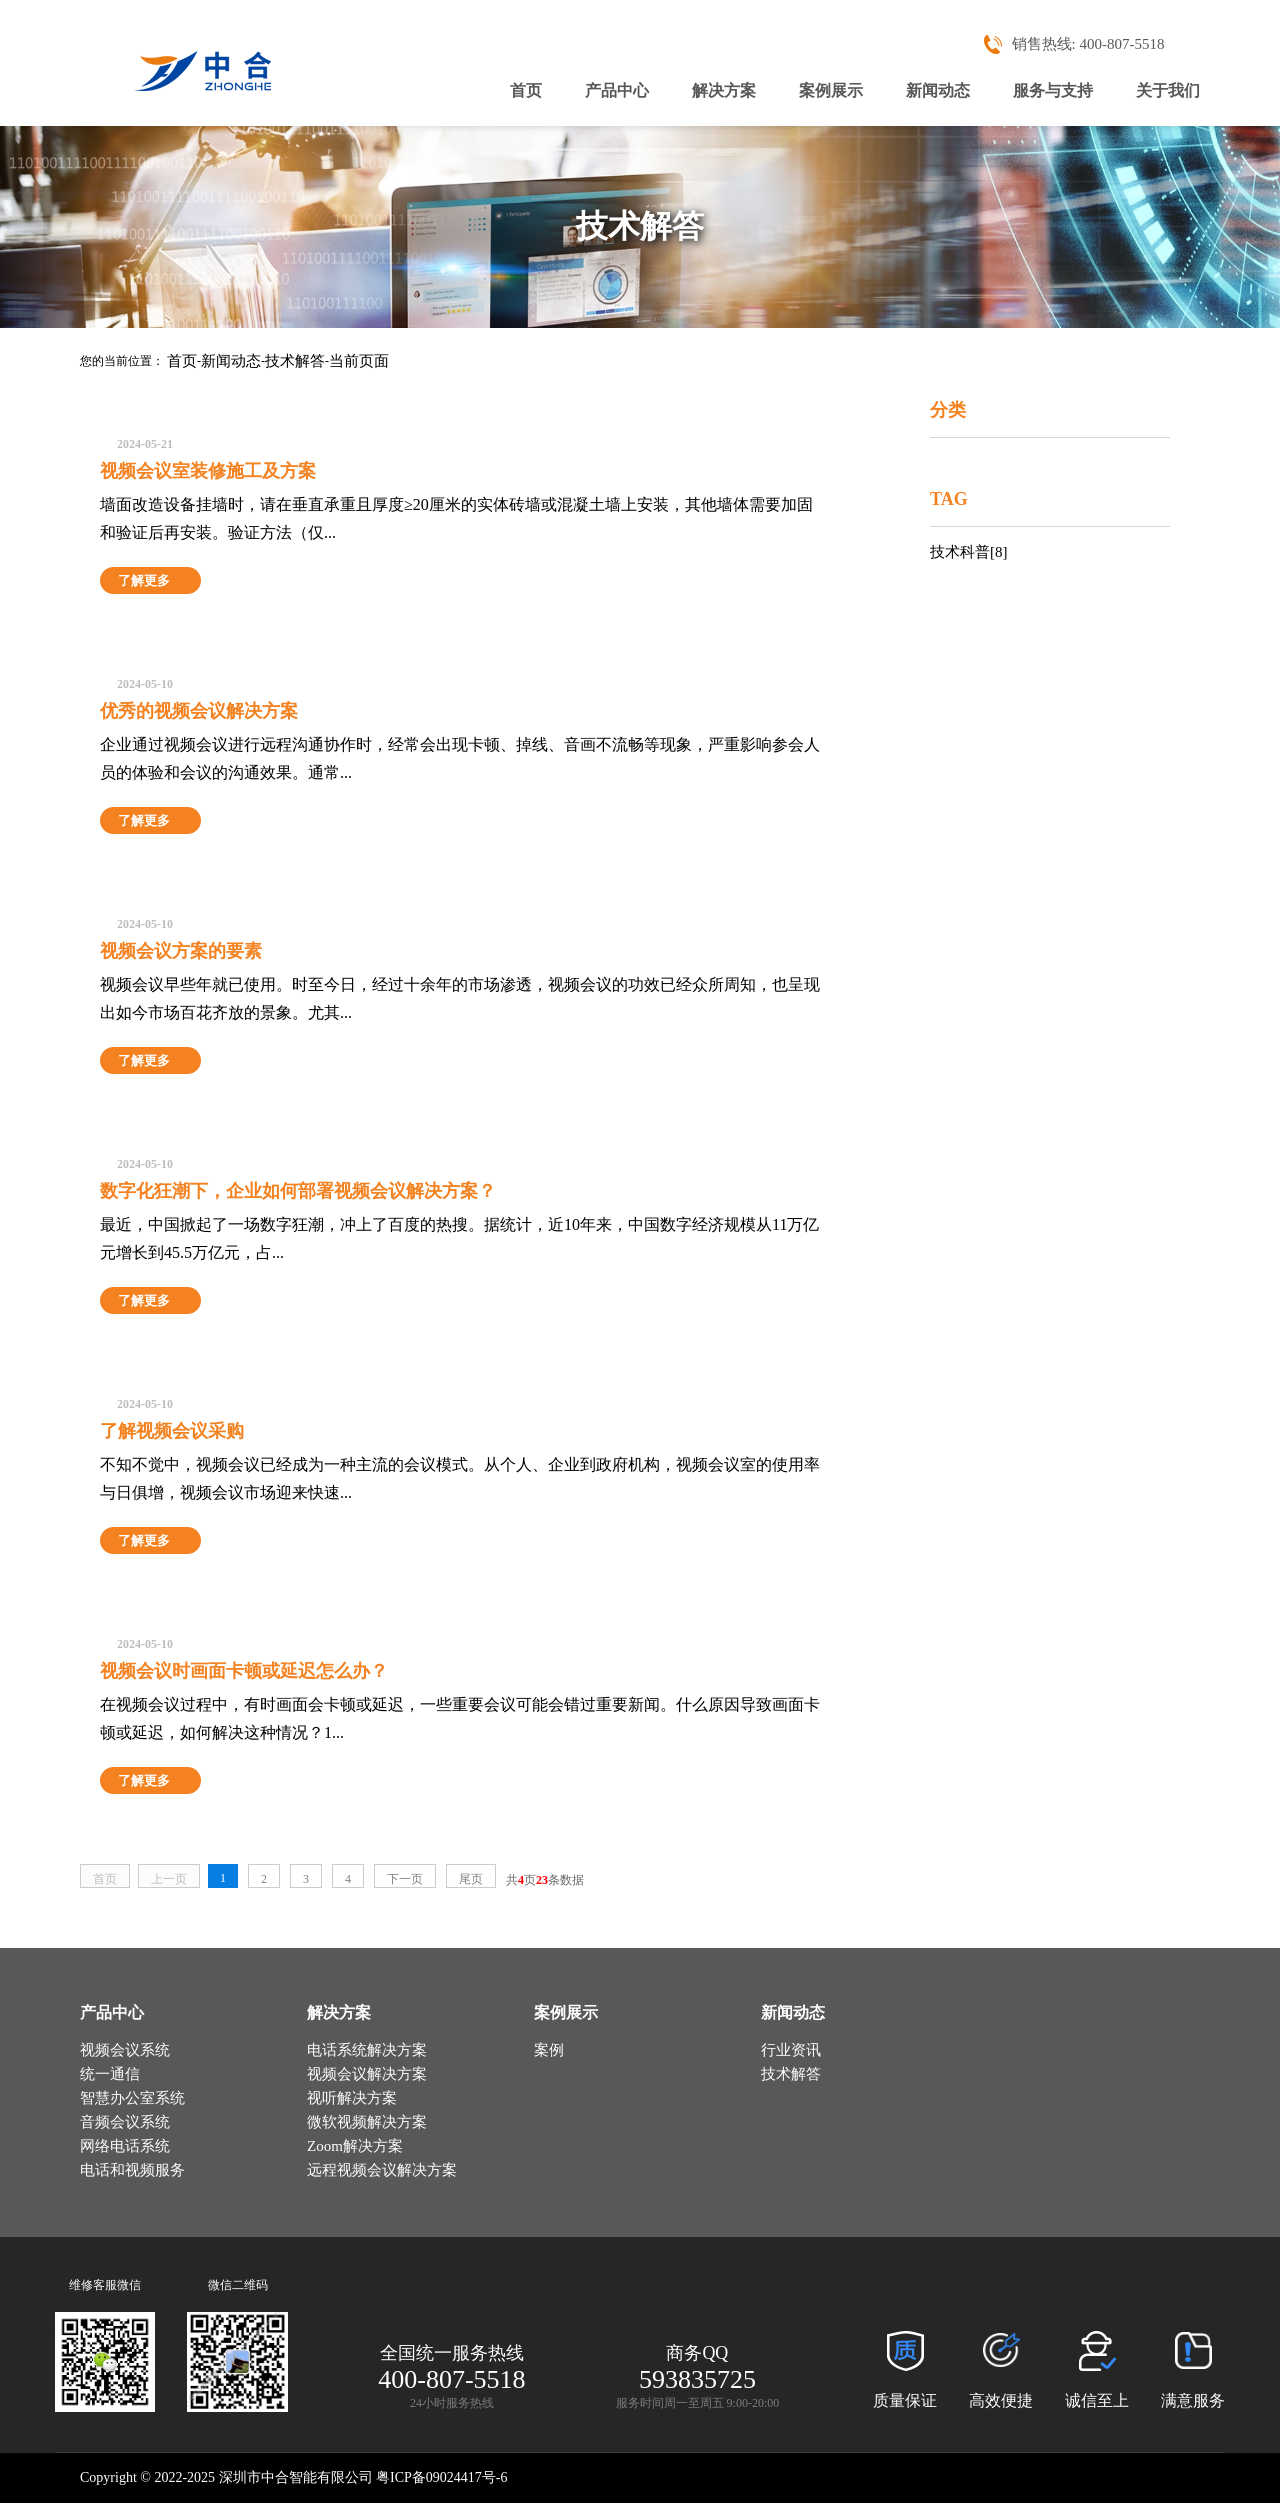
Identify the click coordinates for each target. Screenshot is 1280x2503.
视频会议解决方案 (367, 2074)
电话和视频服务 (132, 2170)
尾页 (471, 1879)
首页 (526, 90)
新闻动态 (938, 90)
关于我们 (1168, 90)
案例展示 (831, 90)
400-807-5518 (1126, 44)
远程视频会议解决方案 (382, 2170)
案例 (549, 2050)
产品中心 (617, 90)
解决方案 (724, 90)
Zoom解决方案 (355, 2146)
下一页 (405, 1879)
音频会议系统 (125, 2122)
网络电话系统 (125, 2146)
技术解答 (295, 361)
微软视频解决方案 (367, 2122)
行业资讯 (791, 2050)
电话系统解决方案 (367, 2050)
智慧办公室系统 (132, 2098)
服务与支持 (1053, 90)
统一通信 (110, 2074)
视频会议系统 (125, 2050)
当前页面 (359, 361)
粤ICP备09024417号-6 (441, 2478)
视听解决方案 (352, 2098)
